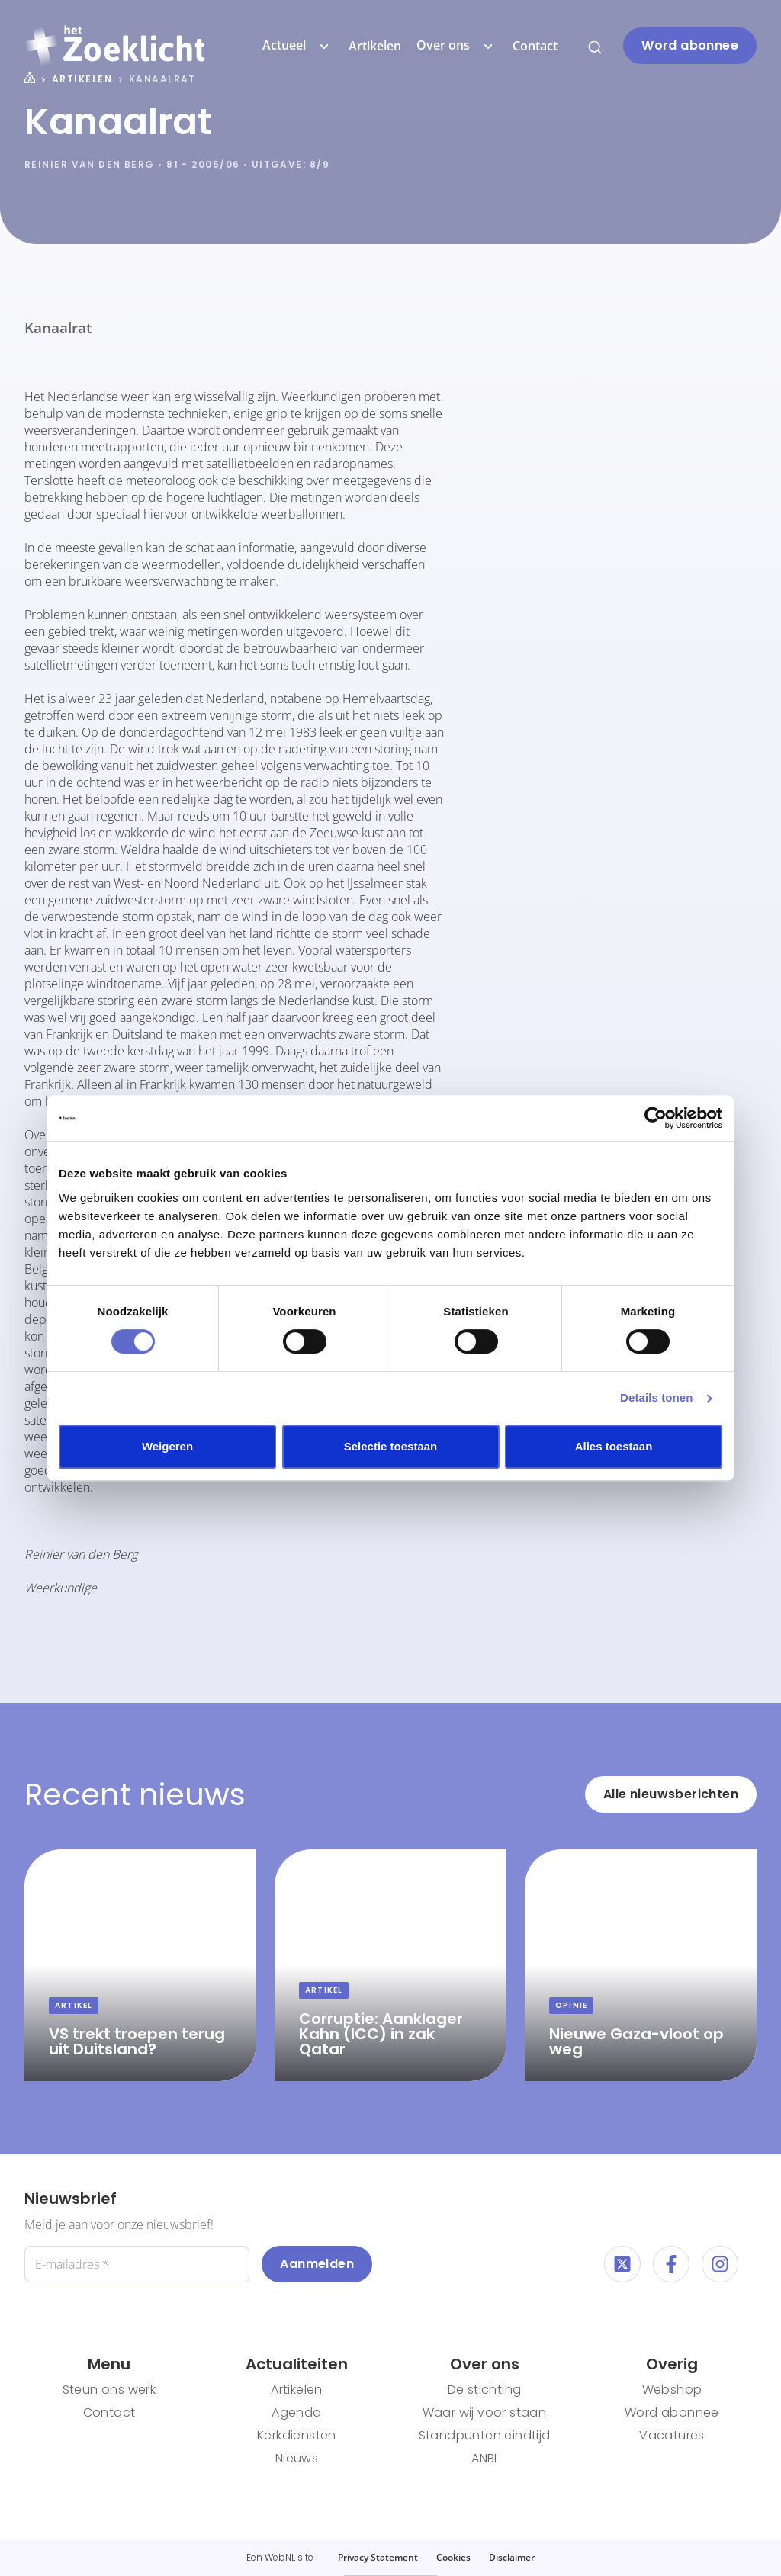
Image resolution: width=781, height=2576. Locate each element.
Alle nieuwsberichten (670, 1794)
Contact (535, 45)
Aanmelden (317, 2263)
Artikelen (375, 45)
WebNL (280, 2557)
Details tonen (656, 1397)
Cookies (453, 2557)
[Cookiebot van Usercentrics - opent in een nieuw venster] (655, 1118)
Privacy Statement (378, 2557)
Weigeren (167, 1446)
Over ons (456, 46)
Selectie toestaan (391, 1446)
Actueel (297, 46)
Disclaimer (512, 2557)
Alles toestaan (614, 1446)
